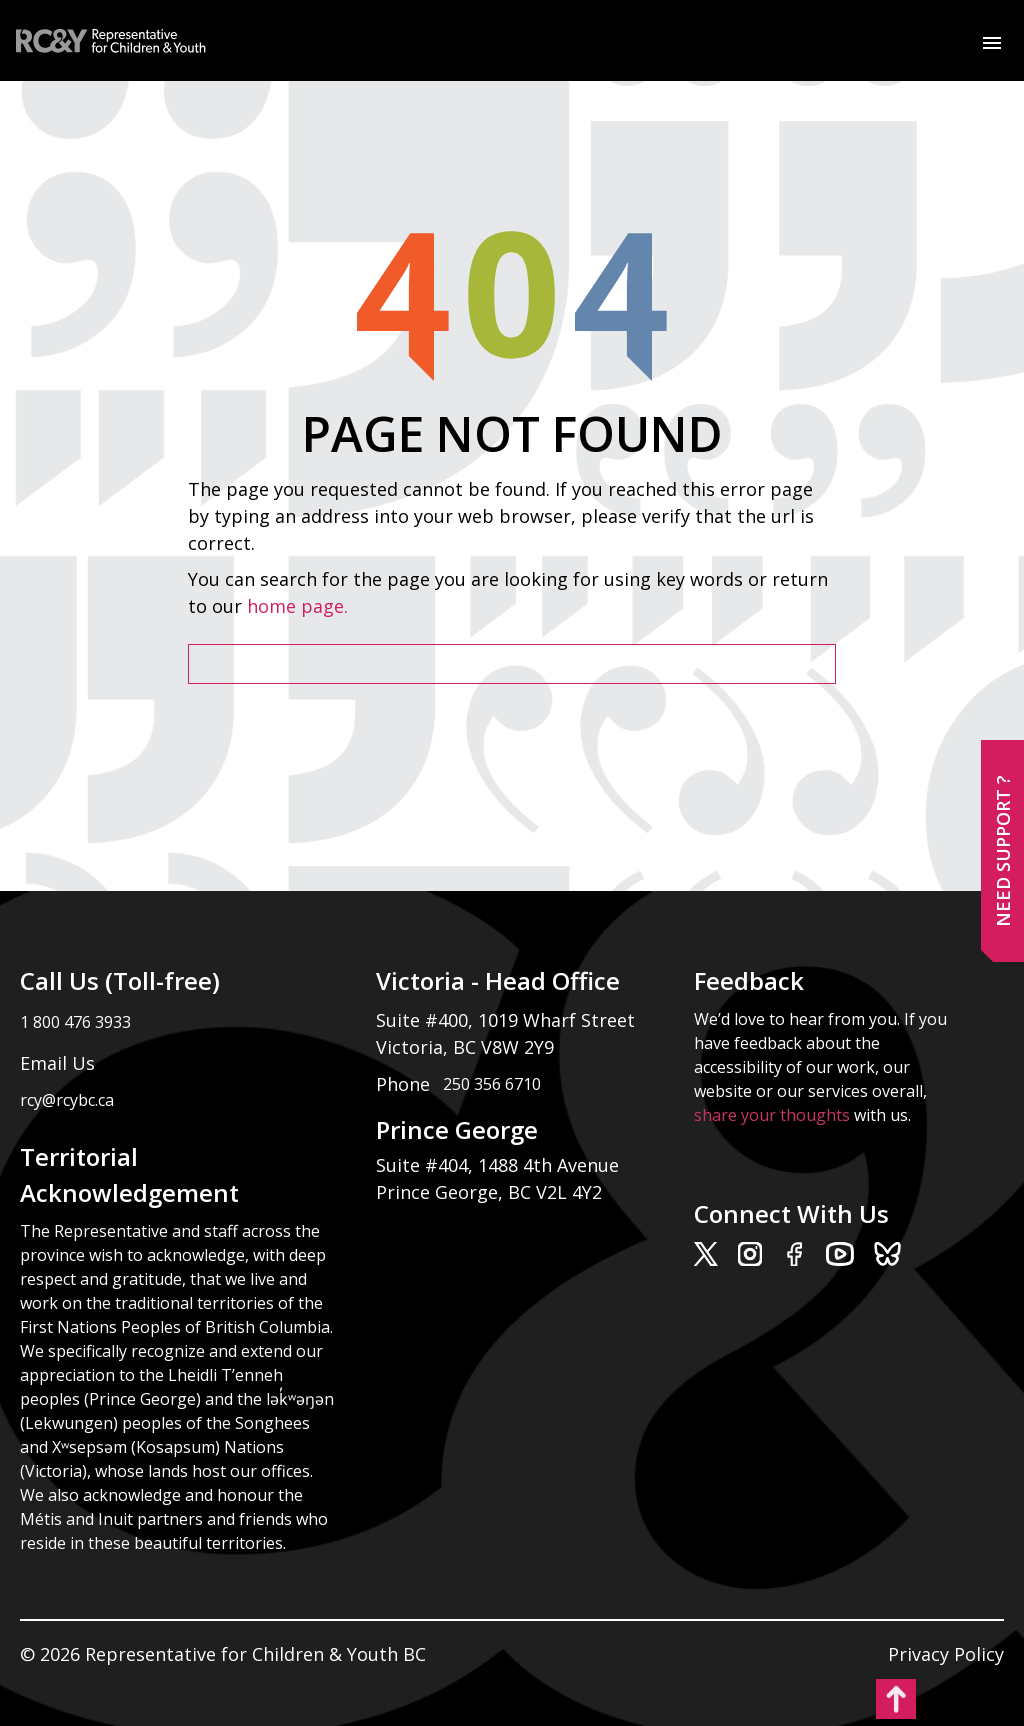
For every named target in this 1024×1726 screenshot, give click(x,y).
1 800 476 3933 (75, 1022)
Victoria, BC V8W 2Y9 (467, 1047)
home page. (300, 606)
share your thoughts (772, 1115)
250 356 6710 (492, 1084)
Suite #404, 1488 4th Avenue (500, 1165)
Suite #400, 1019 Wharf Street (510, 1020)
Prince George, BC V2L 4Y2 (489, 1192)
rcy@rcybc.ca (67, 1100)
